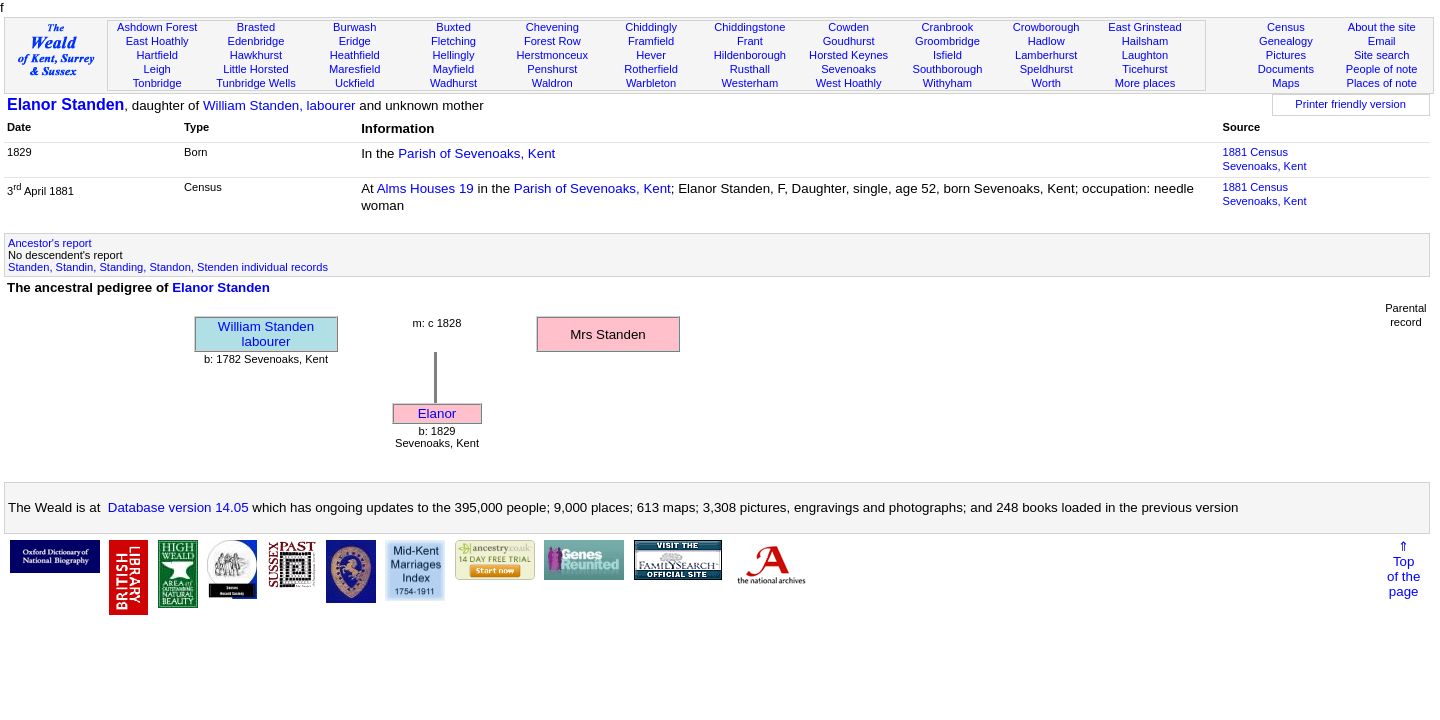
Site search (1382, 55)
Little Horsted (255, 69)
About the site (1382, 27)
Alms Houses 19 (425, 188)
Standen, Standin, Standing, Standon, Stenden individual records (168, 267)
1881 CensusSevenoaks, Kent (1264, 159)
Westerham (750, 83)
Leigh (157, 69)
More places (1145, 83)
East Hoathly (157, 41)
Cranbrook (947, 27)
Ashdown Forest (157, 27)
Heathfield (355, 55)
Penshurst (552, 69)
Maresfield (354, 69)
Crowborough (1046, 27)
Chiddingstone (749, 27)
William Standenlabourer (266, 334)
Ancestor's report (50, 243)
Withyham (947, 83)
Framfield (651, 41)
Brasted (256, 27)
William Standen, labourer (279, 105)
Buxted (453, 27)
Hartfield (156, 55)
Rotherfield (651, 69)
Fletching (453, 41)
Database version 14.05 (178, 507)
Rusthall (750, 69)
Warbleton (651, 83)
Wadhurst (453, 83)
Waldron (552, 83)
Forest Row (552, 41)
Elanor (437, 413)
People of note (1382, 69)
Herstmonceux (552, 55)
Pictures (1286, 55)
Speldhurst (1046, 69)
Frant (750, 41)
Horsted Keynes (848, 55)
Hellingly (454, 55)
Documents (1286, 69)
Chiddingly (651, 27)
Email (1382, 41)
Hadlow (1046, 41)
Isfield (947, 55)
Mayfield (453, 69)
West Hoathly (849, 83)
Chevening (552, 27)
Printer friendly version (1350, 104)
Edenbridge (256, 41)
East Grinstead (1144, 27)
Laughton (1145, 55)
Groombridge (947, 41)
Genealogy (1286, 41)
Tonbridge (157, 83)
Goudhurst (849, 41)
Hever (651, 55)
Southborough (948, 69)
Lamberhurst (1046, 55)
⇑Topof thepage (1403, 569)
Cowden (848, 27)
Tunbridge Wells (256, 83)
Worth (1045, 83)
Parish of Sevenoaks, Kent (476, 153)
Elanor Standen (65, 104)
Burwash (354, 27)
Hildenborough (750, 55)
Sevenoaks (848, 69)
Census (1286, 27)
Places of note (1381, 83)
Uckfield (355, 83)
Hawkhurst (256, 55)
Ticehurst (1144, 69)
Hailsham (1145, 41)
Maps (1285, 83)
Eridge (355, 41)
